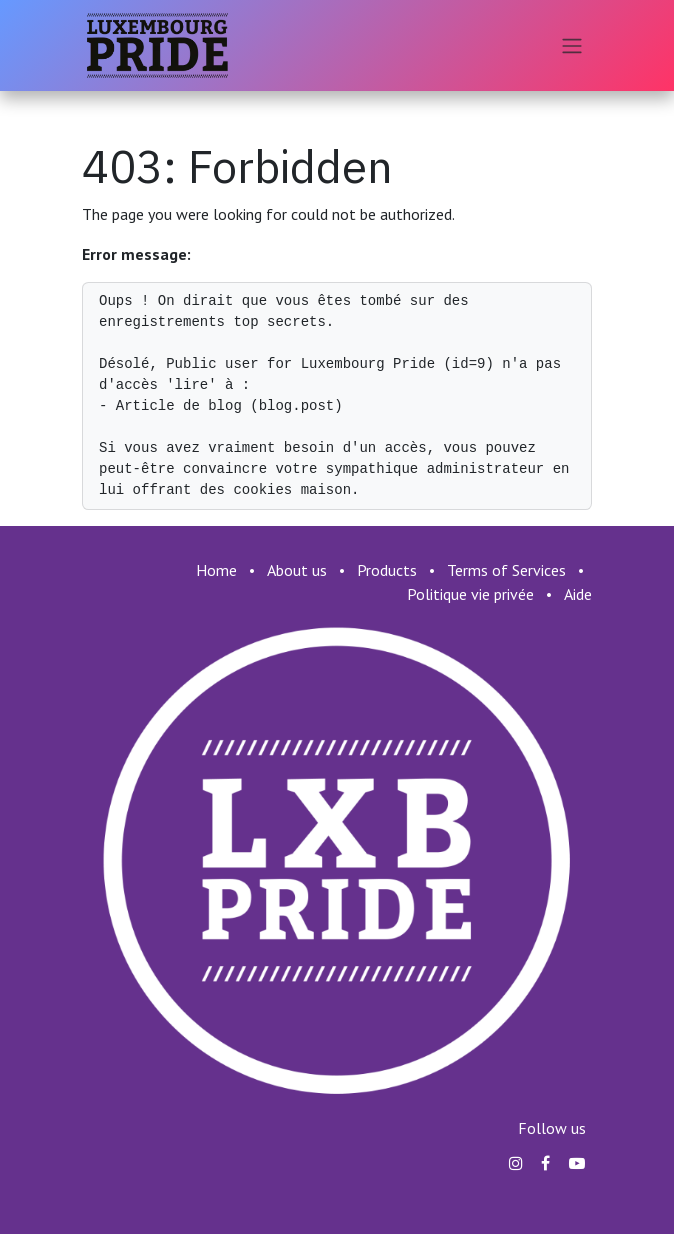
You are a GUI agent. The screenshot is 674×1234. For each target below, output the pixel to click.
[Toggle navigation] (572, 46)
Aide (578, 594)
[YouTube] (577, 1163)
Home (216, 570)
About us (297, 570)
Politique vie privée (470, 594)
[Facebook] (545, 1163)
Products (387, 570)
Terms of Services (506, 570)
